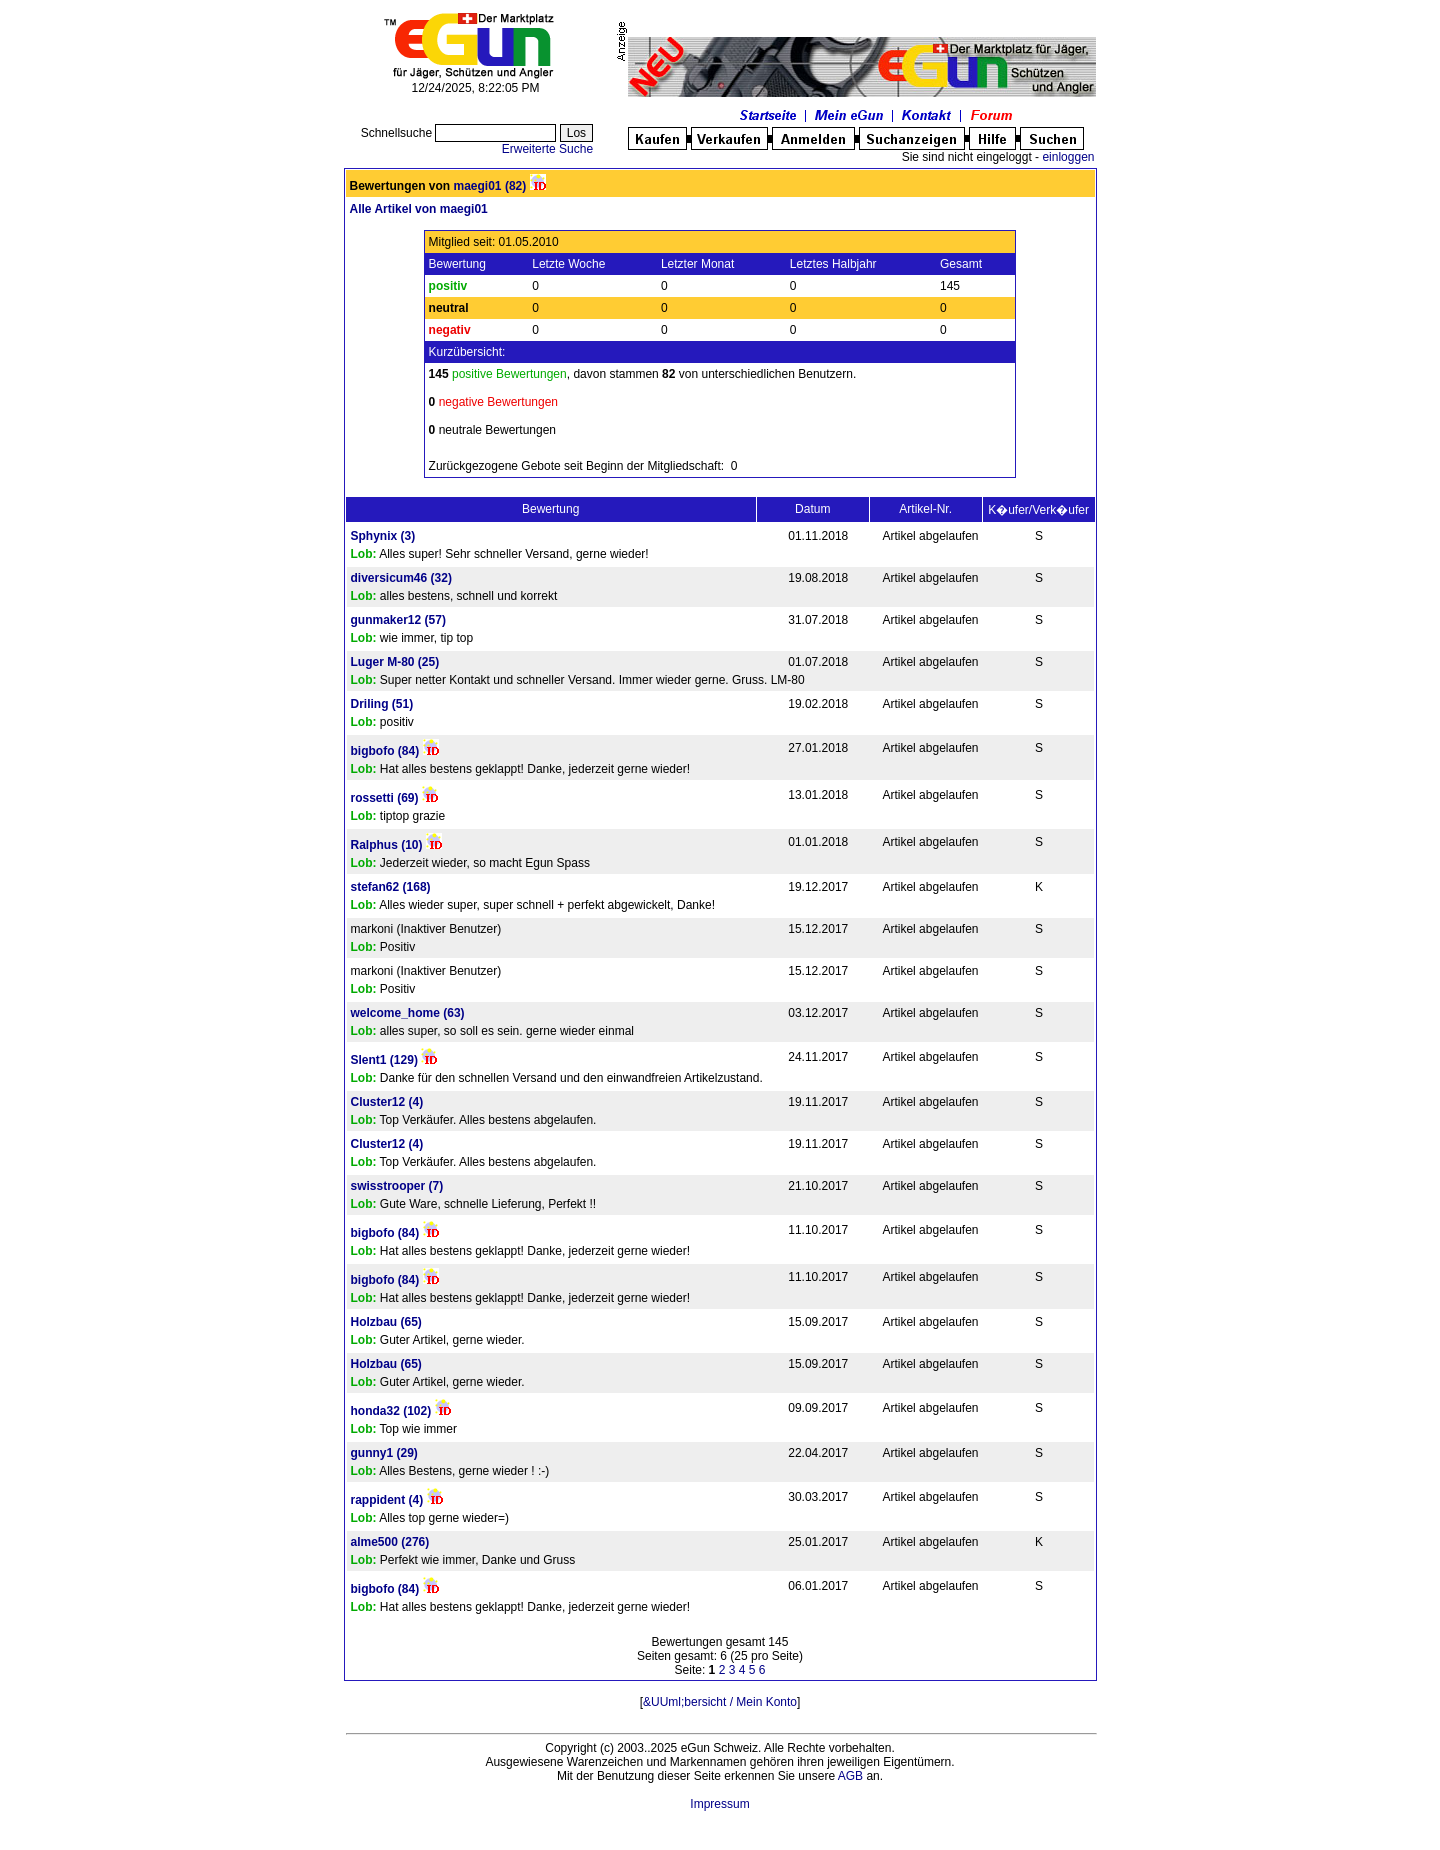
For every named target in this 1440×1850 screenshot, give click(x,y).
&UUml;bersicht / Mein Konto (720, 1702)
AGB (850, 1776)
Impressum (719, 1804)
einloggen (1068, 157)
